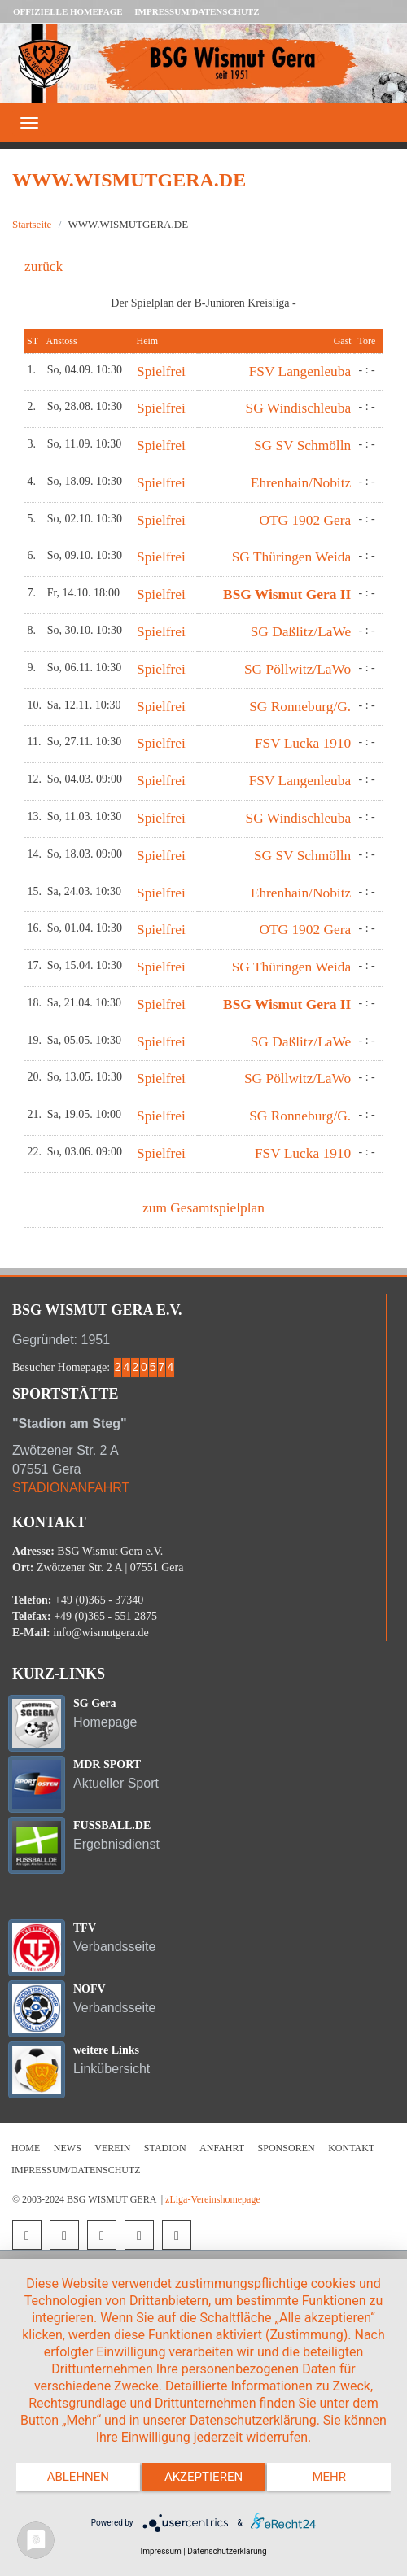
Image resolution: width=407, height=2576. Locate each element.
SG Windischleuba (299, 408)
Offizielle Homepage (68, 11)
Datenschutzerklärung (226, 2551)
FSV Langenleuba (300, 371)
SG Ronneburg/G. (300, 706)
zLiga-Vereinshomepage (212, 2199)
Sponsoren (286, 2148)
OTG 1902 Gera (305, 520)
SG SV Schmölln (302, 445)
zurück (43, 266)
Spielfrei (161, 371)
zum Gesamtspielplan (203, 1208)
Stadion (165, 2148)
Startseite (31, 224)
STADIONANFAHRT (70, 1488)
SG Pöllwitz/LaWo (297, 669)
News (67, 2148)
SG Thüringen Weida (291, 557)
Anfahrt (221, 2148)
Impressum (160, 2551)
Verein (112, 2148)
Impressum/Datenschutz (196, 11)
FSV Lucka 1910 (303, 743)
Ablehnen (78, 2476)
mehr (329, 2476)
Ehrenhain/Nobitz (301, 483)
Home (25, 2148)
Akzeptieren (203, 2476)
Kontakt (351, 2148)
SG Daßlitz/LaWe (301, 632)
